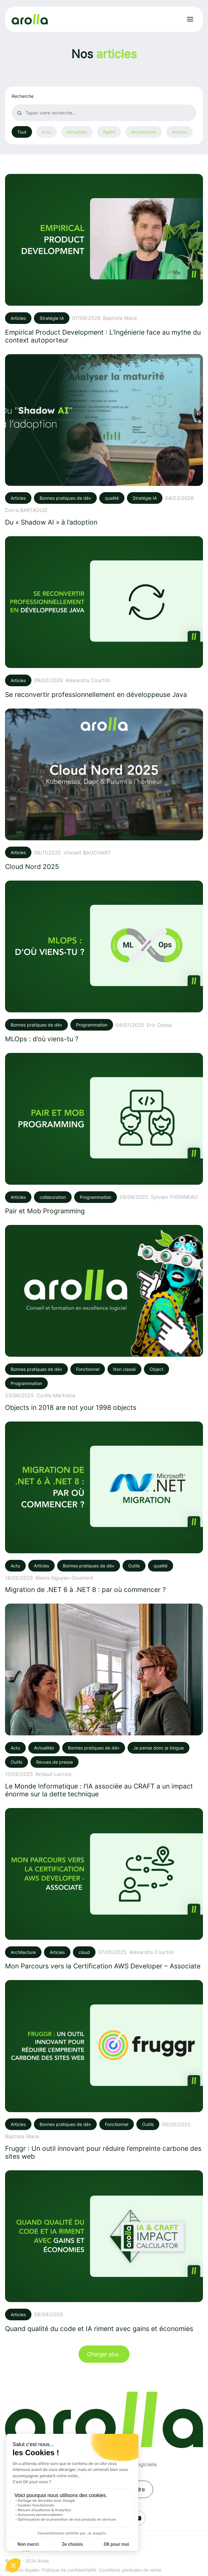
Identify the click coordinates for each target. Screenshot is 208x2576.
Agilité (109, 132)
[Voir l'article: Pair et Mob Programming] (104, 1134)
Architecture (143, 132)
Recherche (23, 96)
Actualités (77, 132)
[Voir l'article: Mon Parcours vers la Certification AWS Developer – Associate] (104, 1889)
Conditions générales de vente (130, 2570)
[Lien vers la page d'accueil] (30, 19)
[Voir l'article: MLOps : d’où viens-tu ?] (104, 962)
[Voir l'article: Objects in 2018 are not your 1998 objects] (104, 1318)
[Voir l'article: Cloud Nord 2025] (104, 790)
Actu (46, 132)
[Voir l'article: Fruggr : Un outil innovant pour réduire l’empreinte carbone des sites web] (104, 2070)
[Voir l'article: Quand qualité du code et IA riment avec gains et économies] (104, 2251)
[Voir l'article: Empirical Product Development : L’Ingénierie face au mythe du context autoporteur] (104, 259)
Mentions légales (22, 2570)
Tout (21, 132)
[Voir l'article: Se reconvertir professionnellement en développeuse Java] (104, 617)
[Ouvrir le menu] (190, 19)
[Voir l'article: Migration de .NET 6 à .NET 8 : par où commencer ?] (104, 1508)
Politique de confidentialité (69, 2570)
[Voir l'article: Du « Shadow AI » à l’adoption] (104, 440)
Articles (179, 132)
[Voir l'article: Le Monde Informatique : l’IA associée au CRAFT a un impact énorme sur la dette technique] (104, 1701)
